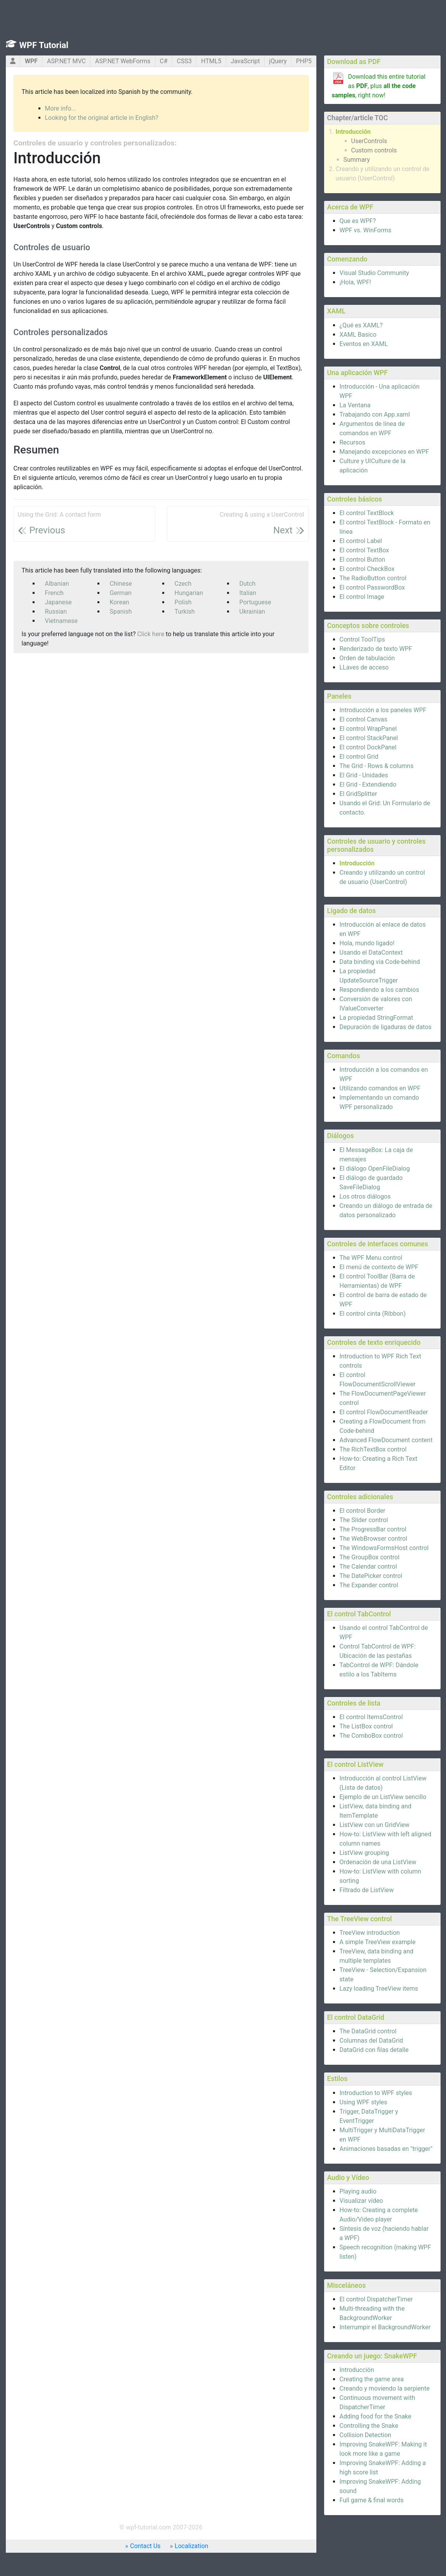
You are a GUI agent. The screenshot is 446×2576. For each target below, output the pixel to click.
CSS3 (184, 61)
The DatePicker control (371, 1576)
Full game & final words (372, 2500)
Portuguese (255, 602)
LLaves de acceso (364, 667)
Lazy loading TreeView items (379, 1988)
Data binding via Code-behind (380, 961)
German (121, 593)
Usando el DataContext (371, 952)
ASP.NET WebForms (123, 61)
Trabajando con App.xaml (375, 414)
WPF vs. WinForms (366, 230)
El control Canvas (363, 719)
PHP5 (304, 61)
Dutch (247, 583)
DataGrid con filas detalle (374, 2050)
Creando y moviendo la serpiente (385, 2388)
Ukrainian (252, 611)
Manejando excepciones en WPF (384, 451)
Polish (183, 602)
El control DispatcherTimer (376, 2299)
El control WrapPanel (368, 728)
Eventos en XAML (364, 344)
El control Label (361, 541)
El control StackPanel (369, 738)
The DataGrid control (368, 2031)
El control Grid (359, 756)
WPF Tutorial (44, 45)
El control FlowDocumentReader (384, 1412)
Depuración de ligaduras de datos (386, 1027)
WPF (31, 61)
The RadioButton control (373, 578)
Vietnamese (61, 621)
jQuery (277, 61)
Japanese (58, 602)
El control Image (362, 596)
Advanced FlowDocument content (386, 1440)
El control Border (362, 1510)
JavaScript (245, 61)
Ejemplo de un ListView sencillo (383, 1797)
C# (163, 61)
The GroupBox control (370, 1557)
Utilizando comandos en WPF (380, 1088)
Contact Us (145, 2546)
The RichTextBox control (373, 1449)
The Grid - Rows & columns (377, 766)
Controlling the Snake (369, 2425)
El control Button (362, 559)
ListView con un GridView (375, 1825)
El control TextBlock (367, 513)
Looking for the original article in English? (101, 117)
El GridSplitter (358, 794)
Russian (56, 611)
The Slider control (364, 1520)
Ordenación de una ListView (378, 1862)
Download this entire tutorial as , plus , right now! (379, 86)
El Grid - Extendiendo (368, 784)
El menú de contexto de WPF (379, 1267)
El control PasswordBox (372, 587)
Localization (191, 2546)
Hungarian (189, 593)
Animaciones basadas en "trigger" (386, 2148)
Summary (357, 159)
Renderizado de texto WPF (376, 648)
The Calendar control (368, 1566)
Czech (183, 583)
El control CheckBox (367, 569)
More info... (60, 108)
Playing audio (358, 2191)
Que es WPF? (358, 221)
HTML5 (211, 61)
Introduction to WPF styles (376, 2093)
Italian (248, 593)
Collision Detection (365, 2435)
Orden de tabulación (367, 658)
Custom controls (374, 150)
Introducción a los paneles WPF (383, 710)
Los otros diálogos (365, 1196)
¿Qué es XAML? (361, 325)
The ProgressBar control (373, 1529)
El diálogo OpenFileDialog (375, 1168)
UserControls (369, 141)
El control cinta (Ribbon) (373, 1313)
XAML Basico (358, 334)
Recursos (353, 442)
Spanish (121, 611)
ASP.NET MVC (66, 61)
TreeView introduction (370, 1932)
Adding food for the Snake (375, 2416)
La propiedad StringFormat (376, 1017)
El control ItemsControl (371, 1717)
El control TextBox (364, 550)
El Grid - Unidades (364, 775)
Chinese (121, 583)
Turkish (185, 611)
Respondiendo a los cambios (379, 989)
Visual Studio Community (374, 273)
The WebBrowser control (374, 1538)
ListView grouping (364, 1852)
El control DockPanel (368, 747)
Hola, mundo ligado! (367, 943)
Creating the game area (372, 2379)
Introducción (353, 131)
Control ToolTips (362, 639)
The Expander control (369, 1585)
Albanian (57, 583)
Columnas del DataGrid (371, 2040)
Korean (119, 602)
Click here (150, 634)
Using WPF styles (363, 2102)
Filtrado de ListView (367, 1890)
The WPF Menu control (371, 1257)
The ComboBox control (371, 1735)
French (54, 593)
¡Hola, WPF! (355, 282)
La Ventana (355, 405)
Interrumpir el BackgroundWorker (385, 2327)
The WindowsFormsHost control (384, 1548)
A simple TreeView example (378, 1942)
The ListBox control (366, 1726)
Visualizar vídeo (361, 2200)
